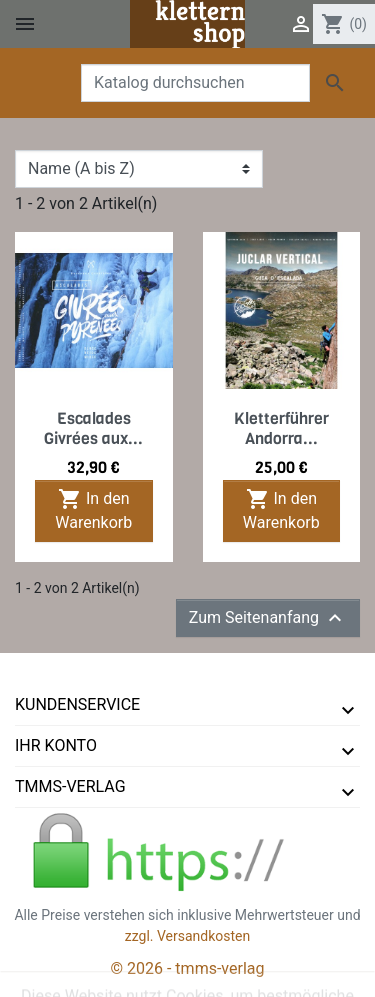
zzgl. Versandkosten (188, 936)
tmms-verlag (70, 786)
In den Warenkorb (93, 509)
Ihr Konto (56, 745)
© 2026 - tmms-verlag (188, 968)
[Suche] (195, 83)
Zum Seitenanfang (268, 618)
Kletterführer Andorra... (281, 428)
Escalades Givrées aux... (93, 428)
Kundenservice (77, 704)
